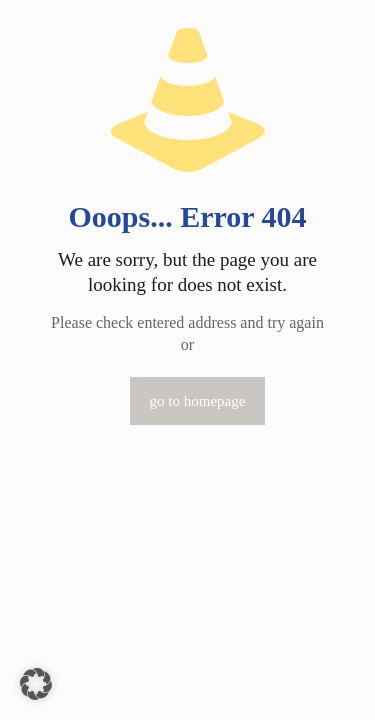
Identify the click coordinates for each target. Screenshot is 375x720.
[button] (36, 684)
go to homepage (198, 401)
